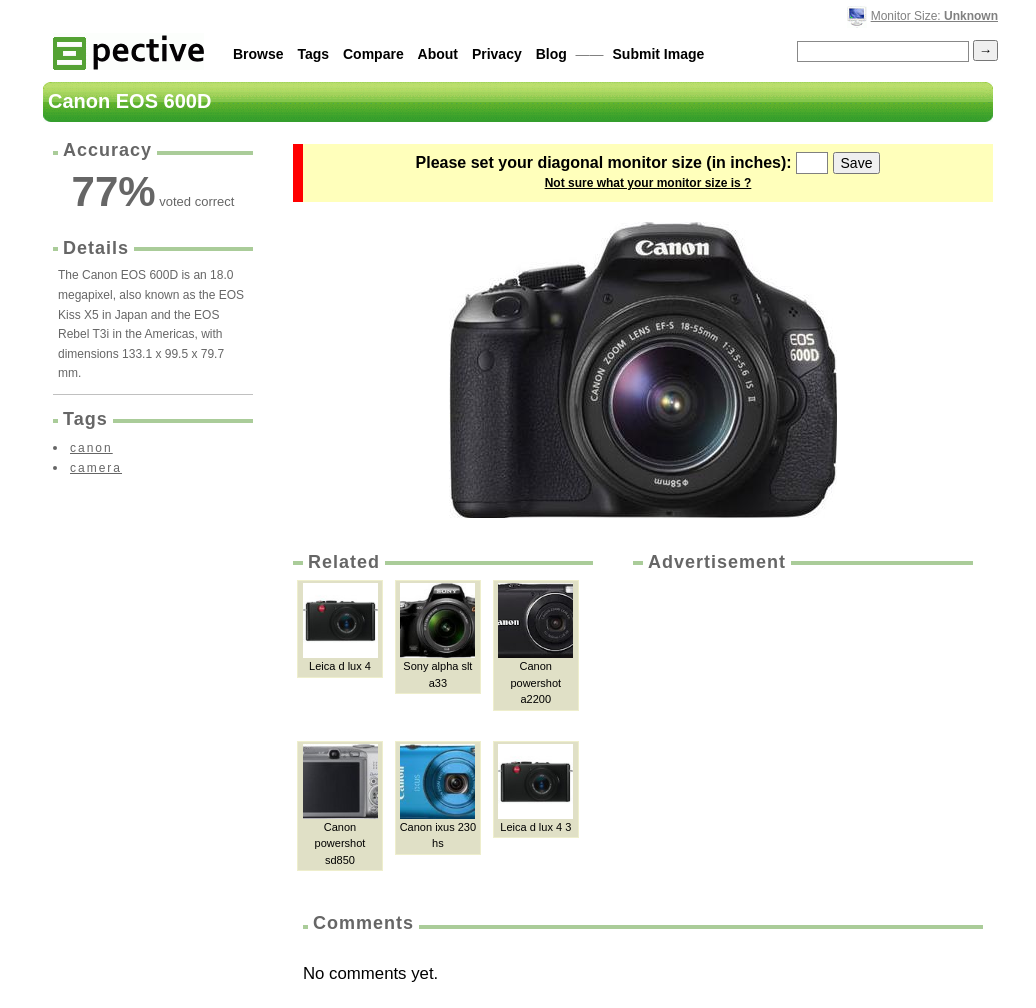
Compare (373, 54)
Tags (313, 54)
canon (91, 448)
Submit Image (659, 54)
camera (96, 468)
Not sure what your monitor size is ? (648, 183)
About (438, 54)
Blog (551, 54)
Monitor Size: (934, 16)
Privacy (497, 54)
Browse (258, 54)
